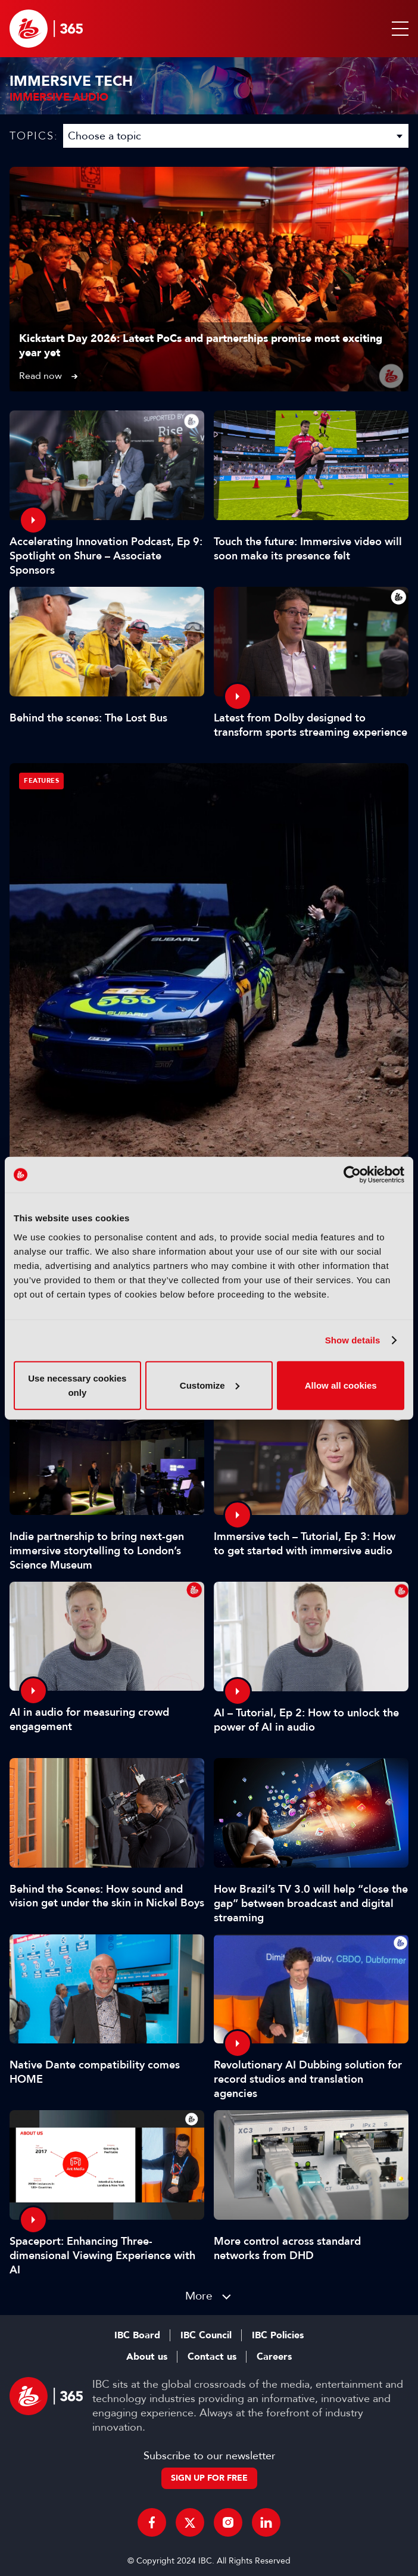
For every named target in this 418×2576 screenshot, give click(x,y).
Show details (352, 1340)
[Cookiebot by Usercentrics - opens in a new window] (352, 1175)
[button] (397, 28)
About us (146, 2356)
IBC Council (206, 2335)
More (199, 2295)
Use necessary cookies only (77, 1385)
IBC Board (137, 2335)
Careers (274, 2356)
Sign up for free (209, 2478)
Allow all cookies (341, 1385)
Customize (209, 1385)
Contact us (212, 2356)
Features (41, 780)
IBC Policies (278, 2335)
